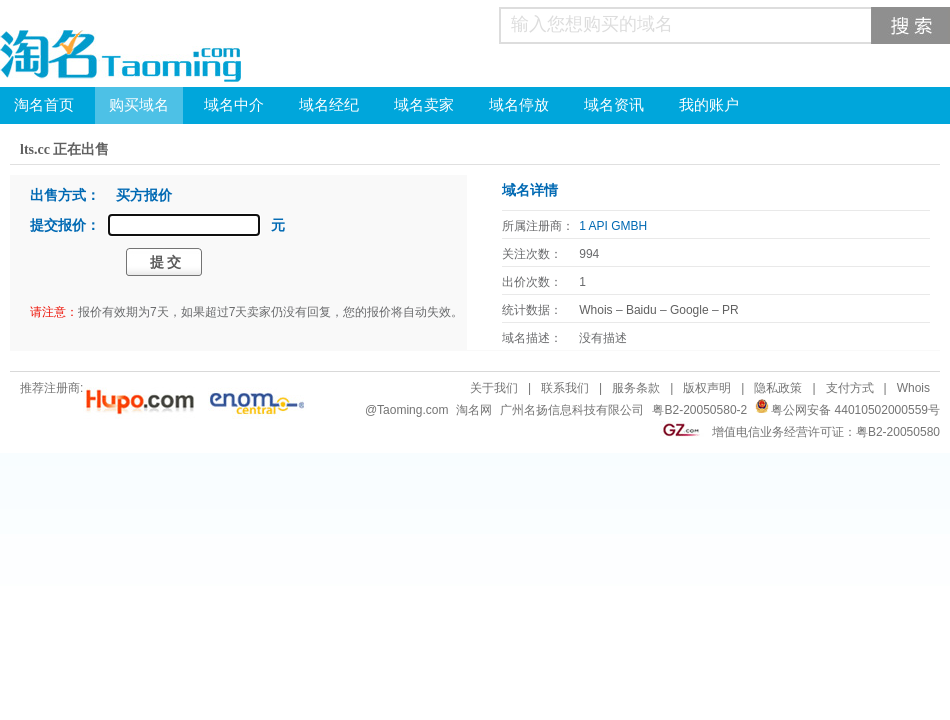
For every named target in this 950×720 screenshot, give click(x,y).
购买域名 (139, 105)
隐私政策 (778, 388)
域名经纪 (329, 105)
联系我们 (565, 388)
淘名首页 (44, 105)
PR (730, 310)
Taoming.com (412, 410)
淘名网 (474, 410)
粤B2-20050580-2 (699, 410)
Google (689, 310)
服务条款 (636, 388)
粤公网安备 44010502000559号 (855, 410)
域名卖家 (424, 105)
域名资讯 (614, 105)
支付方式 (850, 388)
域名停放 (519, 105)
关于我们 (494, 388)
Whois (595, 310)
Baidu (641, 310)
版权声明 (707, 388)
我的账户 (709, 105)
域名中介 (234, 105)
